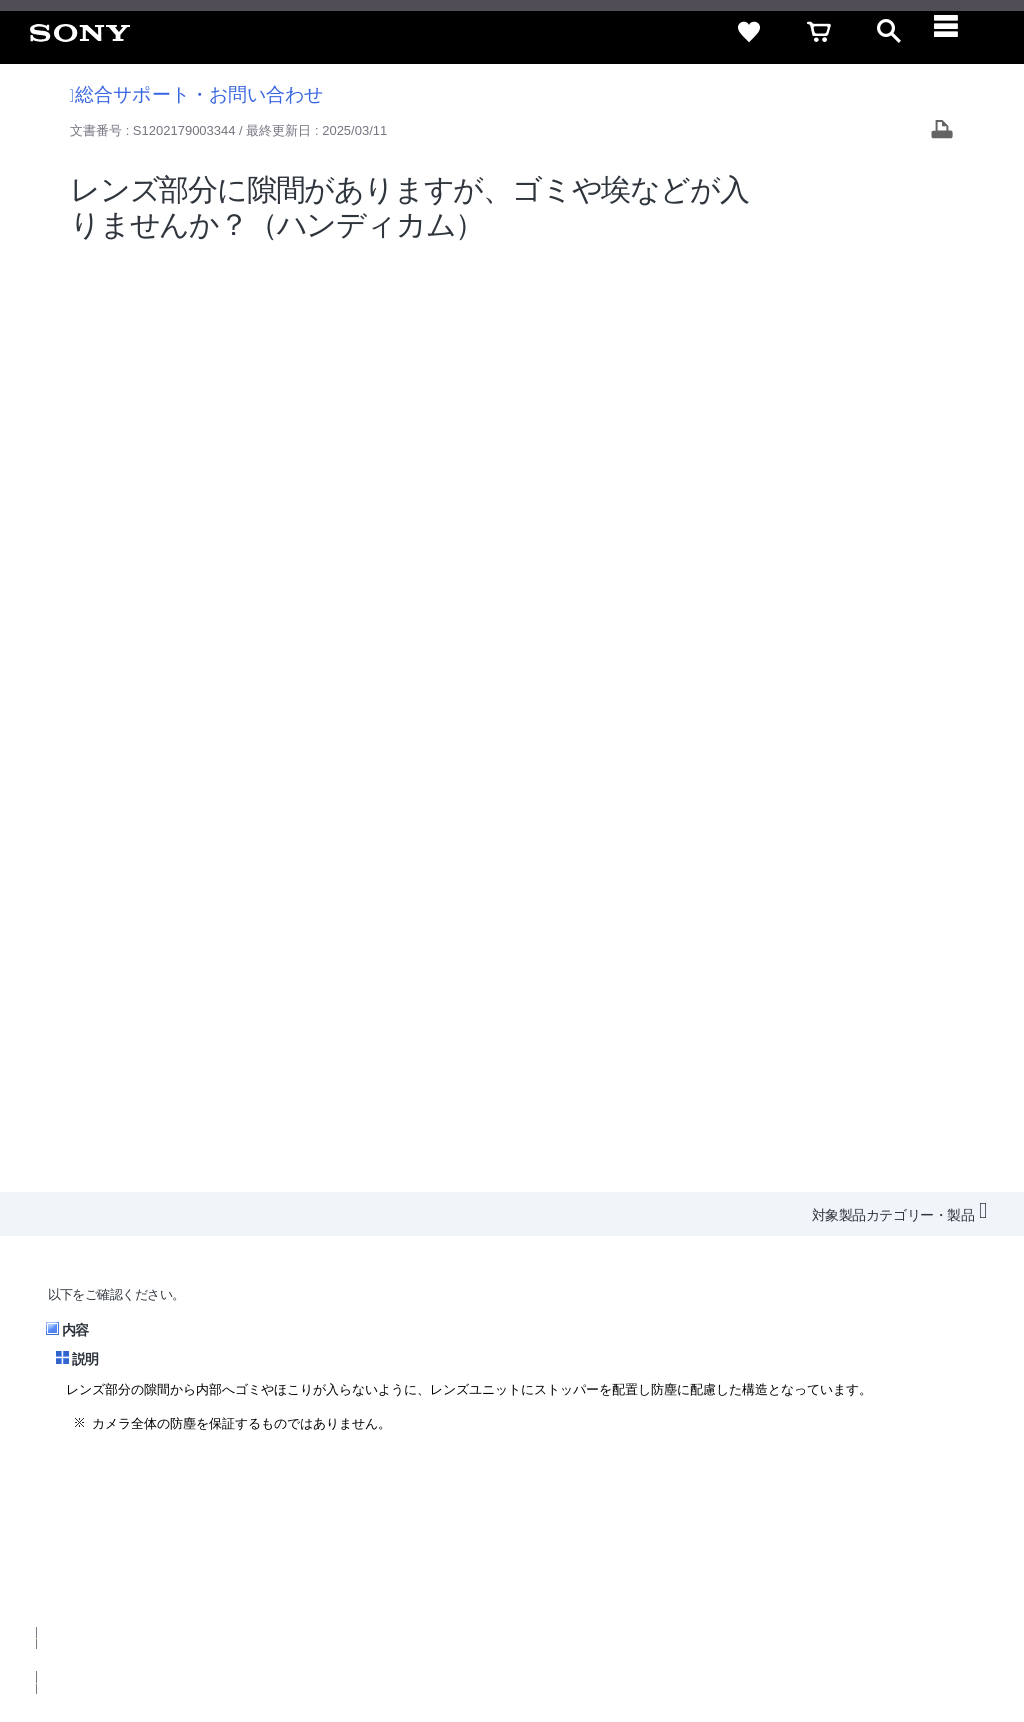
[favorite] (749, 32)
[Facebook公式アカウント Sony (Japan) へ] (873, 1532)
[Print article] (942, 131)
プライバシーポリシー (273, 1641)
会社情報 (363, 1482)
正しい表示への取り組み (421, 1641)
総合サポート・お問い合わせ (197, 94)
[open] (889, 32)
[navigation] (959, 32)
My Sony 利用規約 (841, 1482)
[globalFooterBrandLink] (819, 1653)
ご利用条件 (163, 1641)
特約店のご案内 (526, 1482)
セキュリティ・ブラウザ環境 (476, 1446)
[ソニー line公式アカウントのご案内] (744, 1532)
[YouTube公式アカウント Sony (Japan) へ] (830, 1532)
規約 (881, 1446)
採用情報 (435, 1482)
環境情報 (742, 1482)
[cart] (819, 32)
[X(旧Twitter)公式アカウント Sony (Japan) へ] (787, 1532)
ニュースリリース (644, 1482)
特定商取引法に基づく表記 (663, 1446)
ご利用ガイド (805, 1446)
